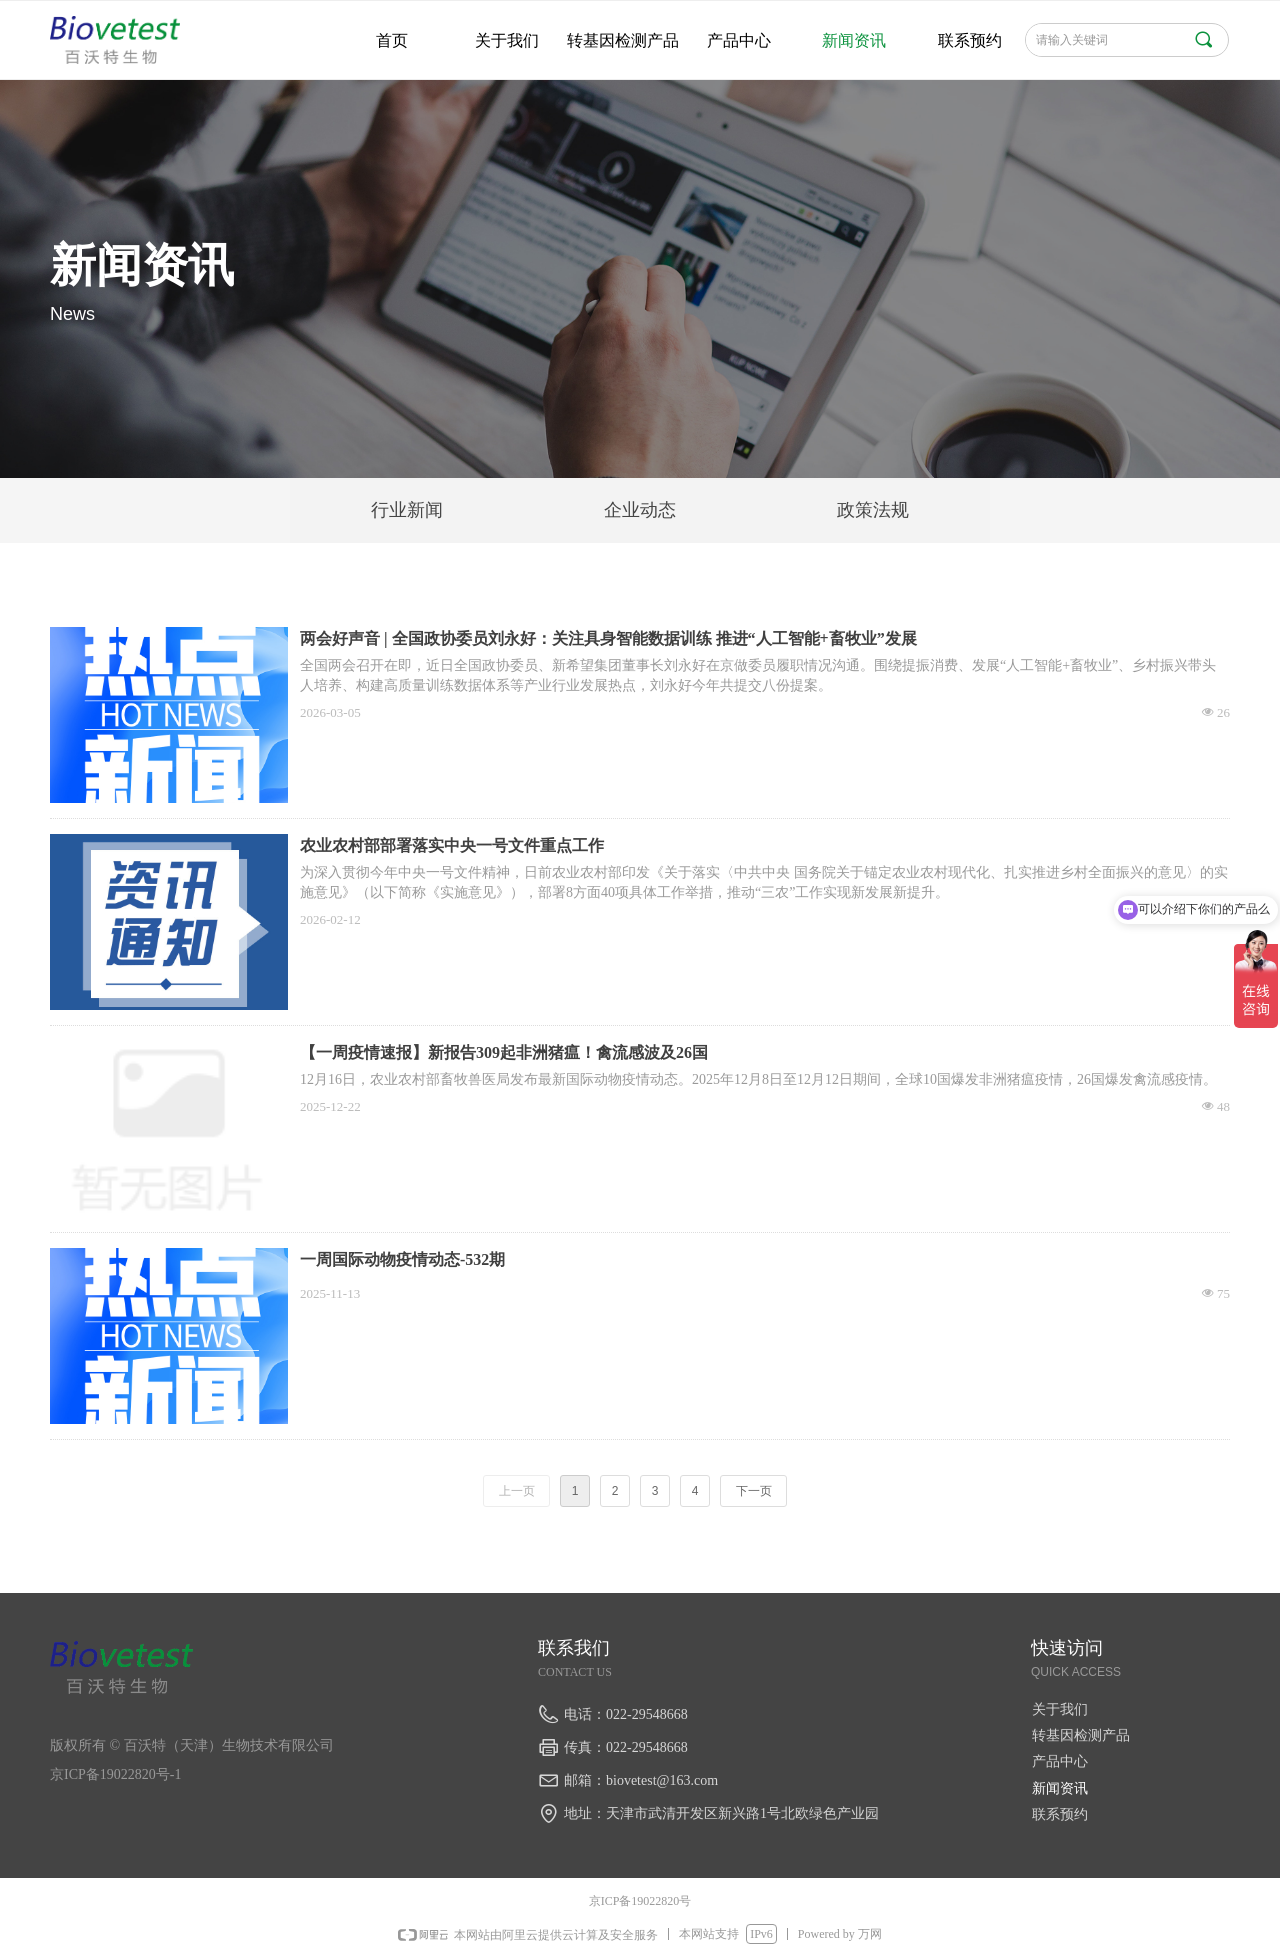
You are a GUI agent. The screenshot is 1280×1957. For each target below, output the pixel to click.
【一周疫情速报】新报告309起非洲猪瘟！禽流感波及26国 (504, 1052)
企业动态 (640, 510)
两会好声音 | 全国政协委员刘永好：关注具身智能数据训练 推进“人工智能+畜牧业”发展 (608, 638)
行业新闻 (407, 510)
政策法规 (873, 510)
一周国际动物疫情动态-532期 (402, 1259)
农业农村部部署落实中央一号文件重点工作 (452, 845)
